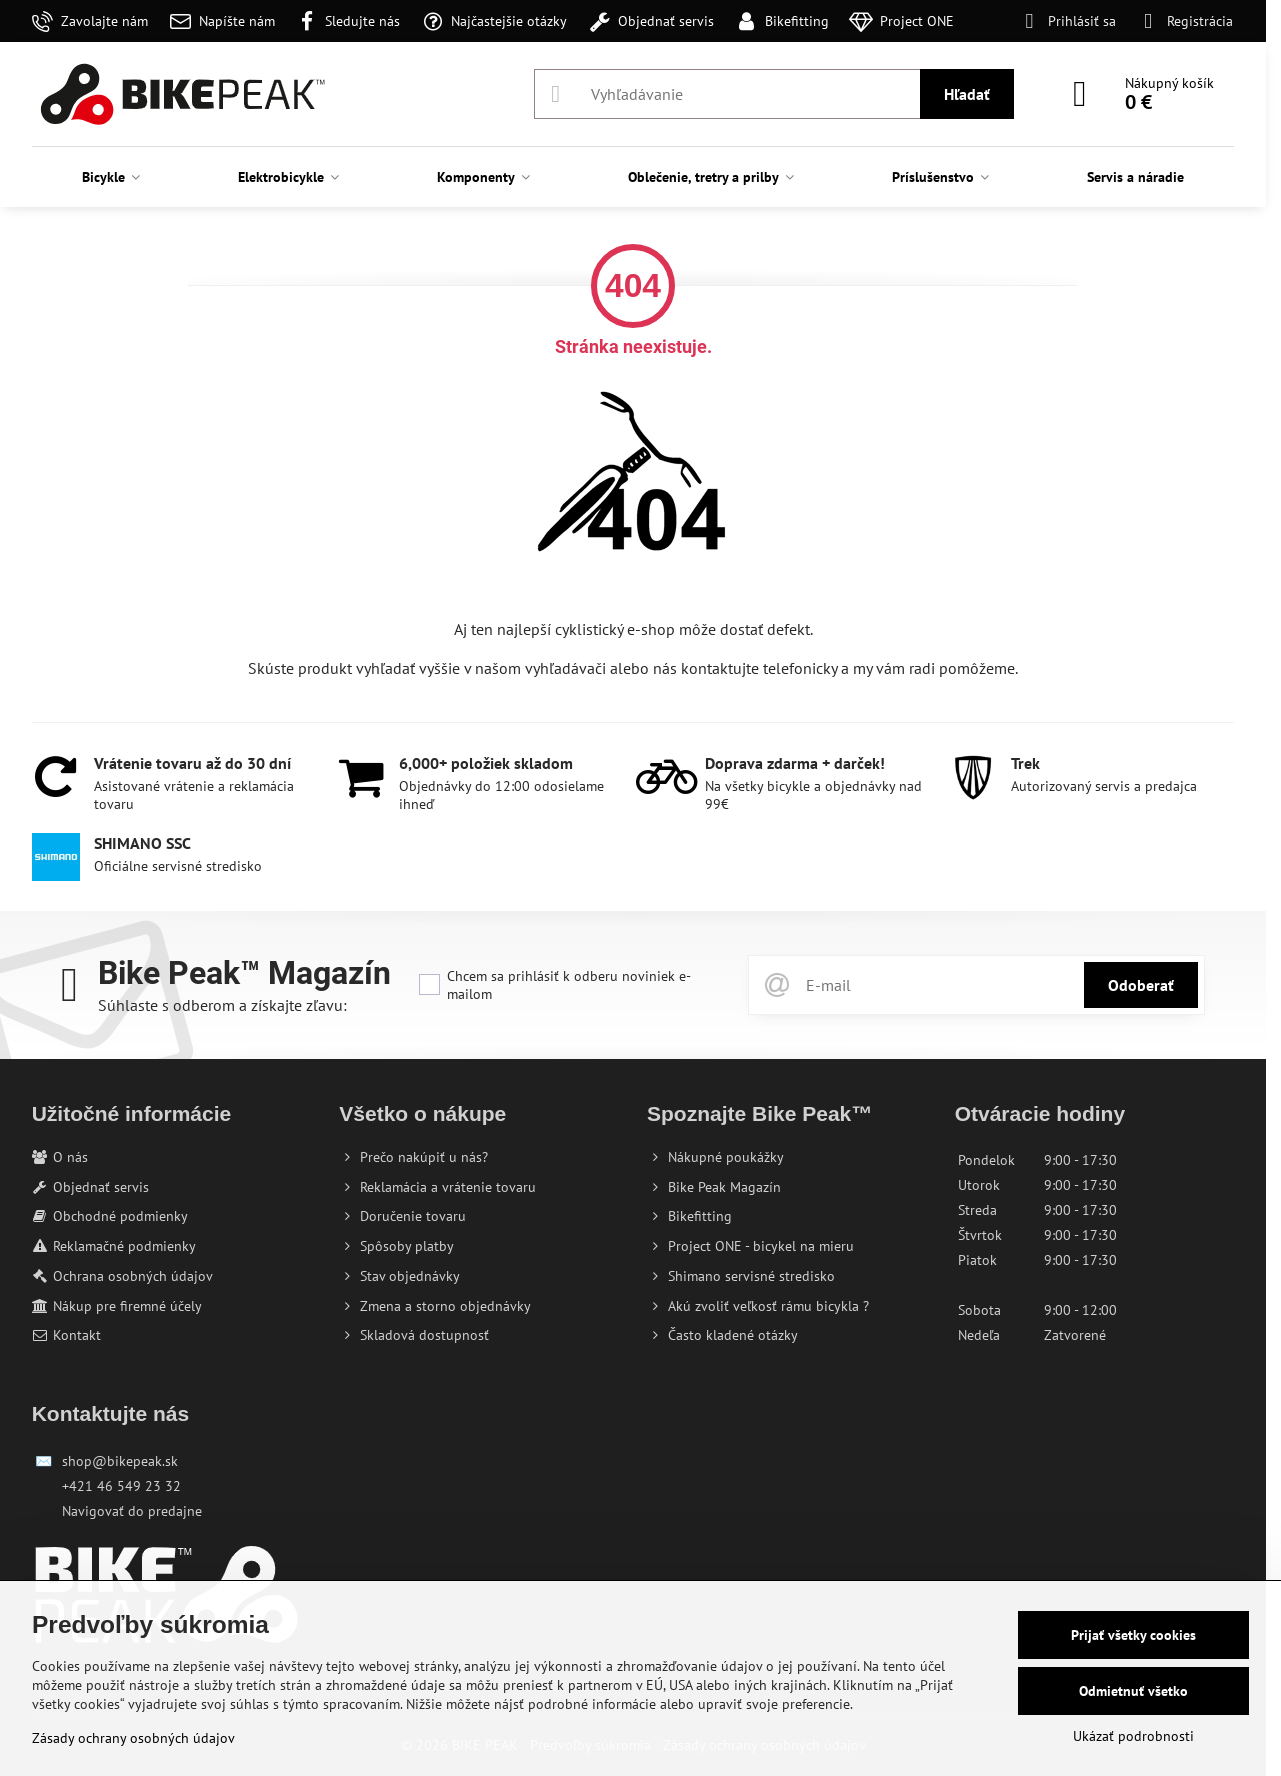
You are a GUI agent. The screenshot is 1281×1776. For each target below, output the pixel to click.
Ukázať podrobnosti (1133, 1736)
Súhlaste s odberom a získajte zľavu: (222, 1005)
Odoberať (1141, 985)
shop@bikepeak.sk (120, 1461)
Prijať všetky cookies (1133, 1635)
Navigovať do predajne (132, 1511)
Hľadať (967, 94)
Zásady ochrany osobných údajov (133, 1738)
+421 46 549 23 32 (121, 1486)
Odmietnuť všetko (1133, 1691)
